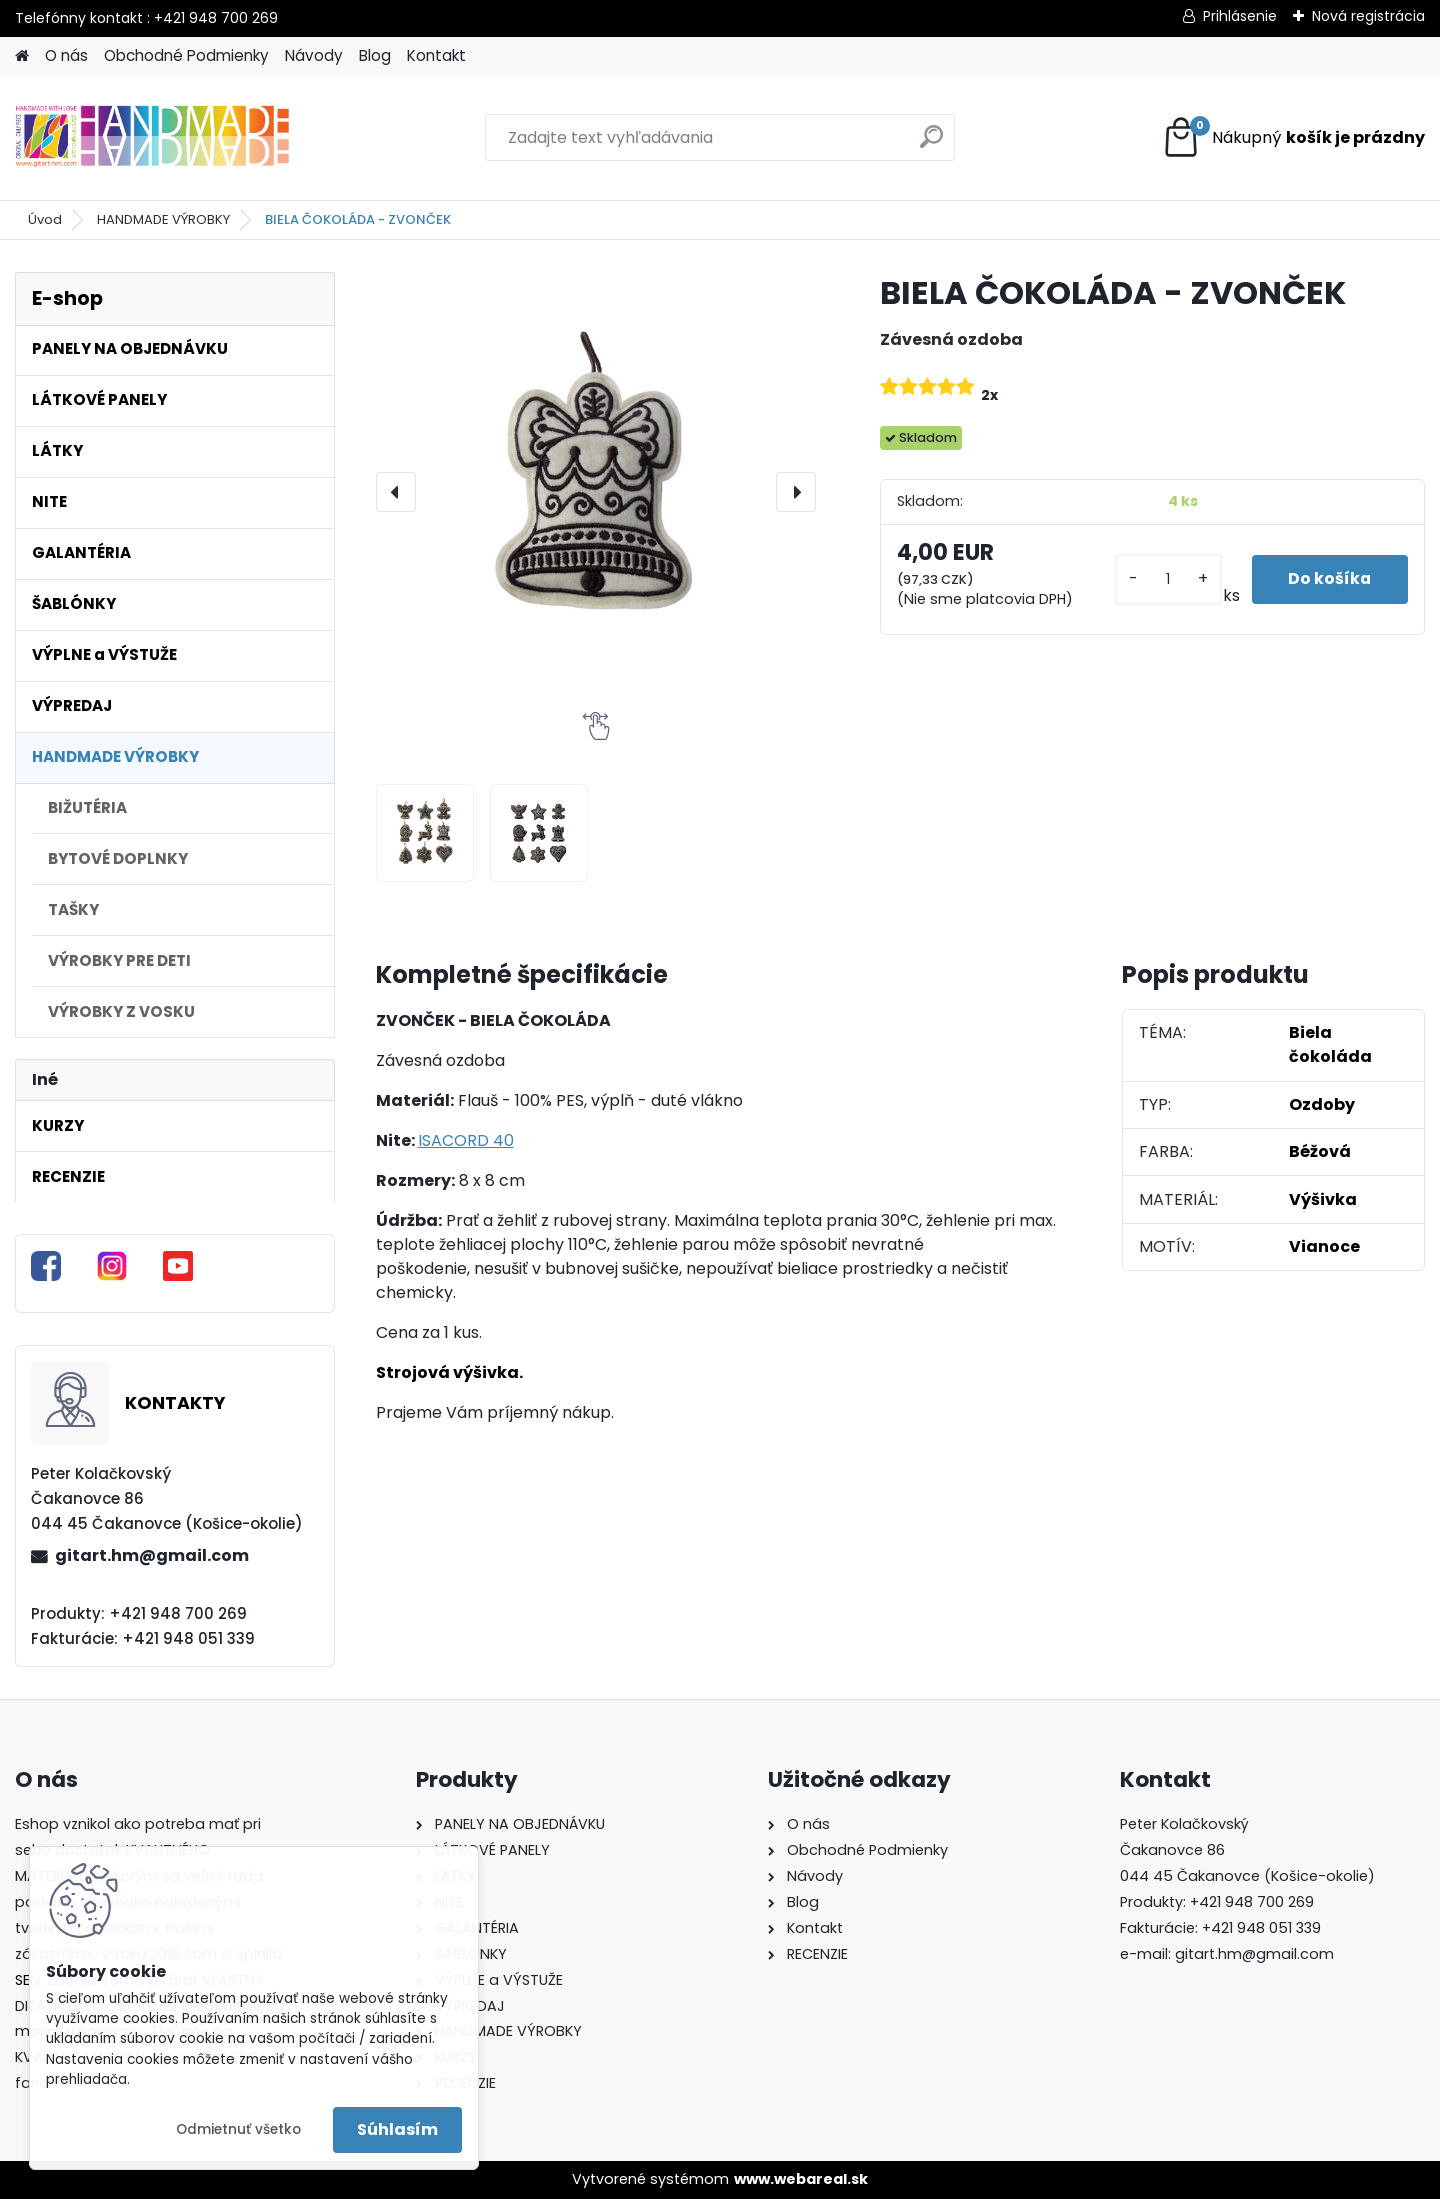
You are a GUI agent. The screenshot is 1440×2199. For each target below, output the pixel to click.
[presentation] (396, 492)
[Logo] (152, 138)
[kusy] (1164, 579)
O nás (66, 55)
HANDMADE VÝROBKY (163, 219)
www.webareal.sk (801, 2179)
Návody (314, 55)
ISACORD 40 (466, 1140)
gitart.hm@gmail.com (152, 1555)
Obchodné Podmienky (186, 55)
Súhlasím (397, 2129)
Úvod (45, 219)
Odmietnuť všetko (238, 2129)
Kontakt (436, 55)
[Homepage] (22, 56)
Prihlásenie (1240, 16)
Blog (375, 55)
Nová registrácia (1368, 16)
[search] (931, 144)
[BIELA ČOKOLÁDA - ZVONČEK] (596, 492)
